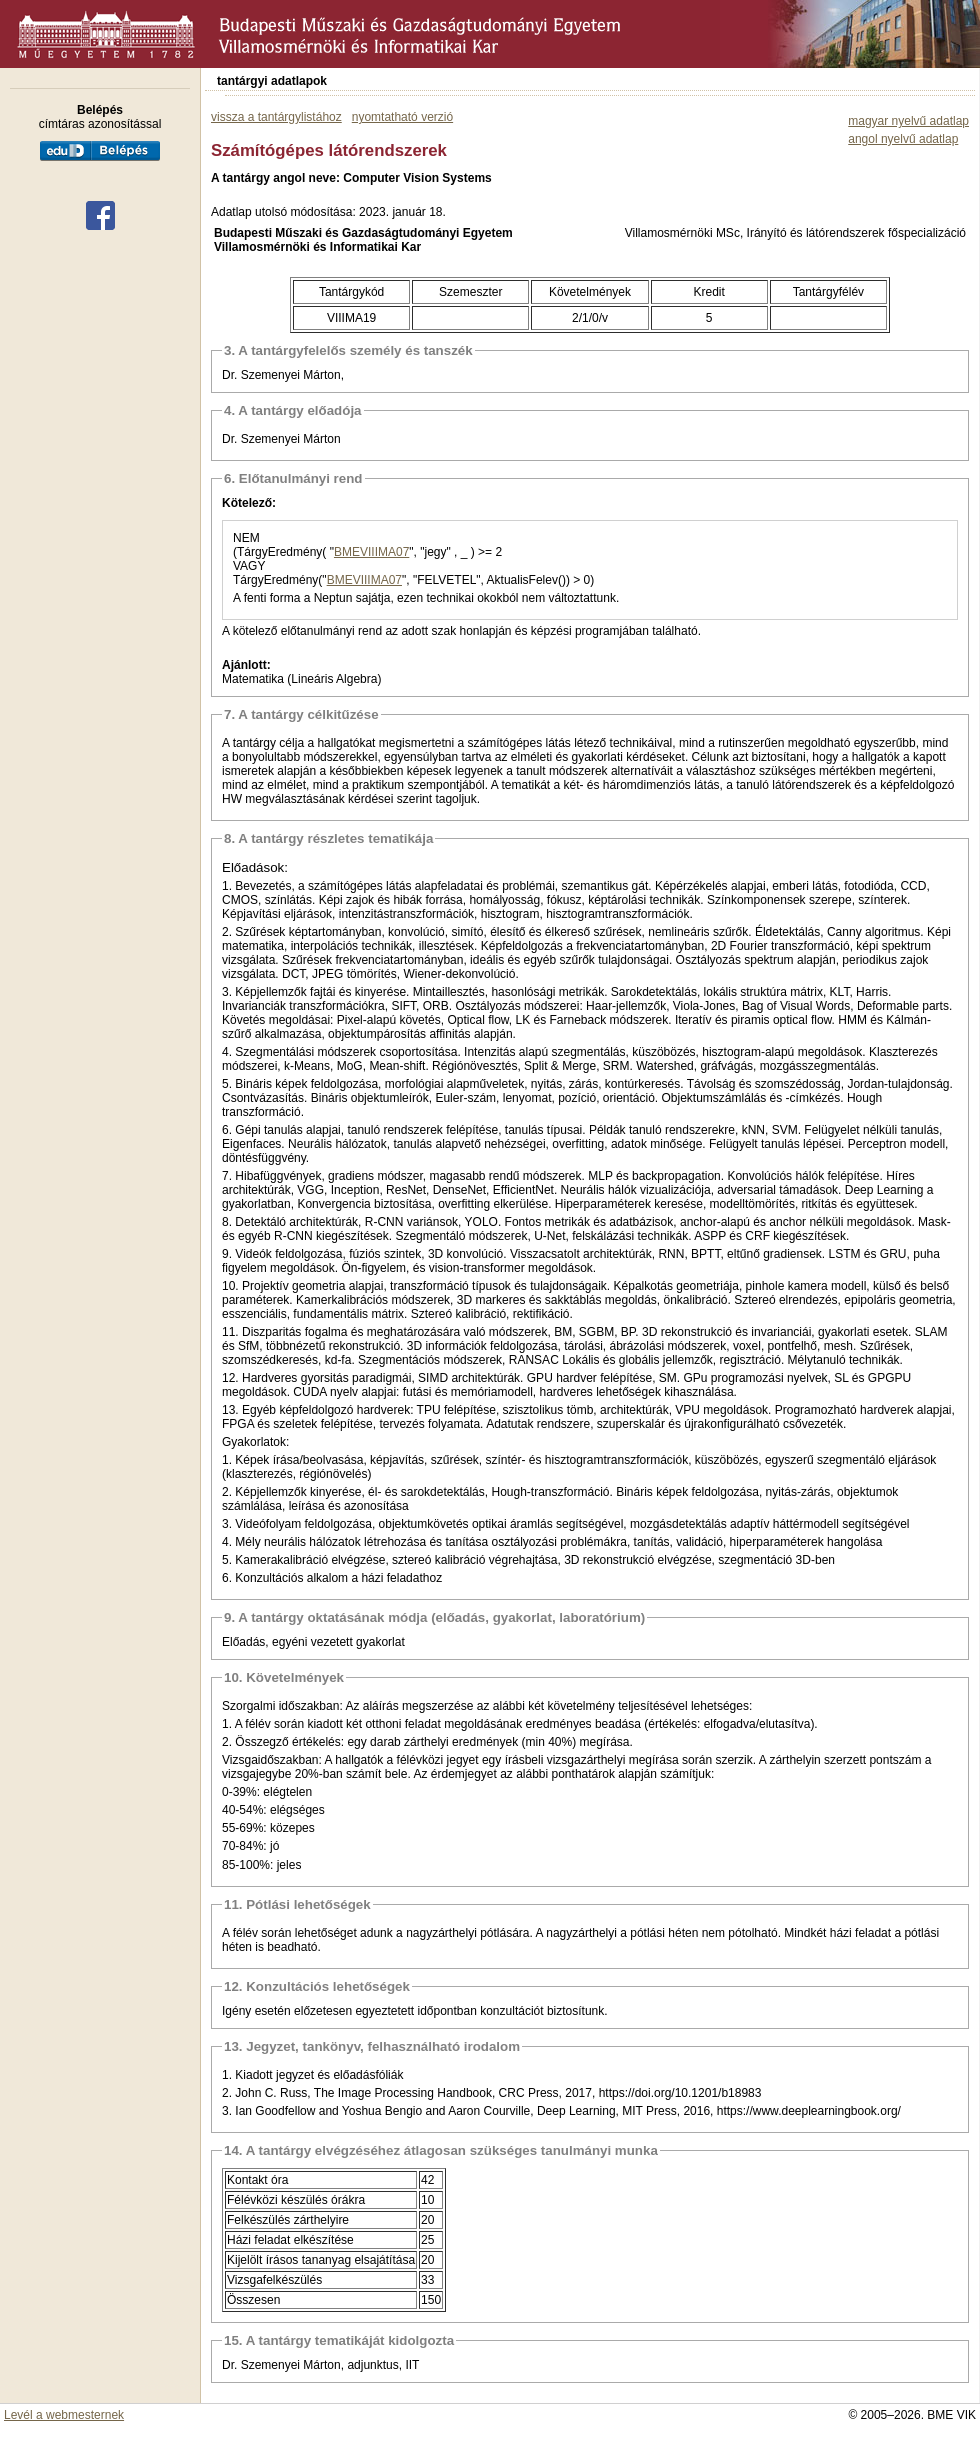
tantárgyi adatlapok (272, 81)
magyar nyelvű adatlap (908, 121)
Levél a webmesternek (64, 2415)
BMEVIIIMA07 (371, 552)
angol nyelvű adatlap (903, 139)
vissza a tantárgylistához (276, 117)
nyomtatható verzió (402, 117)
